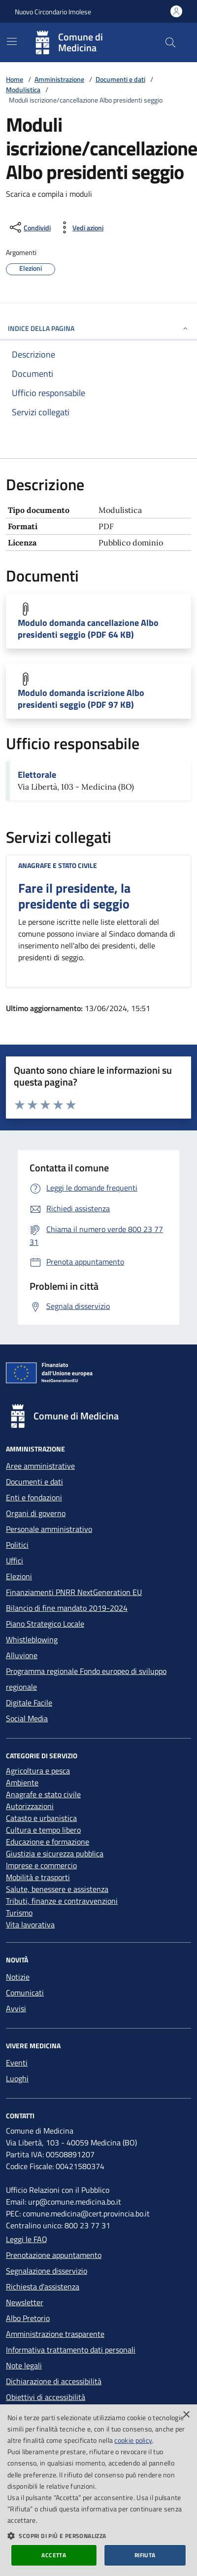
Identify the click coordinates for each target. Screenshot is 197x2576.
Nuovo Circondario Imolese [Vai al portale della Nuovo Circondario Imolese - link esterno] (53, 11)
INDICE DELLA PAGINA (98, 328)
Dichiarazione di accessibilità (53, 2381)
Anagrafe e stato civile (57, 865)
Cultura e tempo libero (43, 1830)
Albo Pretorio (28, 2318)
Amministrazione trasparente (55, 2334)
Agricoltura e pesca (38, 1771)
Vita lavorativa (30, 1924)
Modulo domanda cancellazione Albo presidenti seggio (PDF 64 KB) (88, 629)
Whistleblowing (32, 1639)
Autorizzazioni (30, 1806)
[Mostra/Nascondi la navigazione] (12, 41)
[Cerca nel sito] (170, 42)
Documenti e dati (120, 79)
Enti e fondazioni (34, 1497)
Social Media (27, 1718)
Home (14, 79)
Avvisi (16, 2008)
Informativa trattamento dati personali (70, 2350)
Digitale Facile (29, 1702)
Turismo (19, 1913)
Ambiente (22, 1782)
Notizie (18, 1977)
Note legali (24, 2365)
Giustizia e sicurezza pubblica (54, 1853)
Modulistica (23, 89)
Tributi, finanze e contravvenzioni (62, 1901)
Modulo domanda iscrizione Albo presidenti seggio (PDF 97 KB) (81, 699)
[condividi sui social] (29, 227)
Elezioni (19, 1576)
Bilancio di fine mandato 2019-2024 (67, 1608)
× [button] (186, 2415)
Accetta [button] (53, 2555)
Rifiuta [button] (145, 2555)
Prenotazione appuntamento (53, 2255)
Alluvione (21, 1655)
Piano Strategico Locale (45, 1624)
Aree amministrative (40, 1466)
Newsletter (24, 2302)
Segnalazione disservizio (46, 2271)
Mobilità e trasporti (38, 1877)
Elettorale (37, 775)
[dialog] (98, 2490)
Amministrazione (59, 79)
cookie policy (133, 2440)
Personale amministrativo (49, 1529)
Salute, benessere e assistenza (57, 1889)
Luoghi (17, 2078)
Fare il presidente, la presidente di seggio (74, 896)
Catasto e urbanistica (41, 1818)
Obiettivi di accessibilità (45, 2397)
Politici (17, 1545)
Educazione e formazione (47, 1842)
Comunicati (25, 1992)
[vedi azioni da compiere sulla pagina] (80, 227)
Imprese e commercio (41, 1865)
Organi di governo (36, 1513)
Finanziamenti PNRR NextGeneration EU (74, 1592)
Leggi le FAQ (26, 2239)
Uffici (14, 1560)
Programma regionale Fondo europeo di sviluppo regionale (86, 1679)
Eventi (17, 2062)
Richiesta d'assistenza (42, 2286)
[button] (98, 2535)
